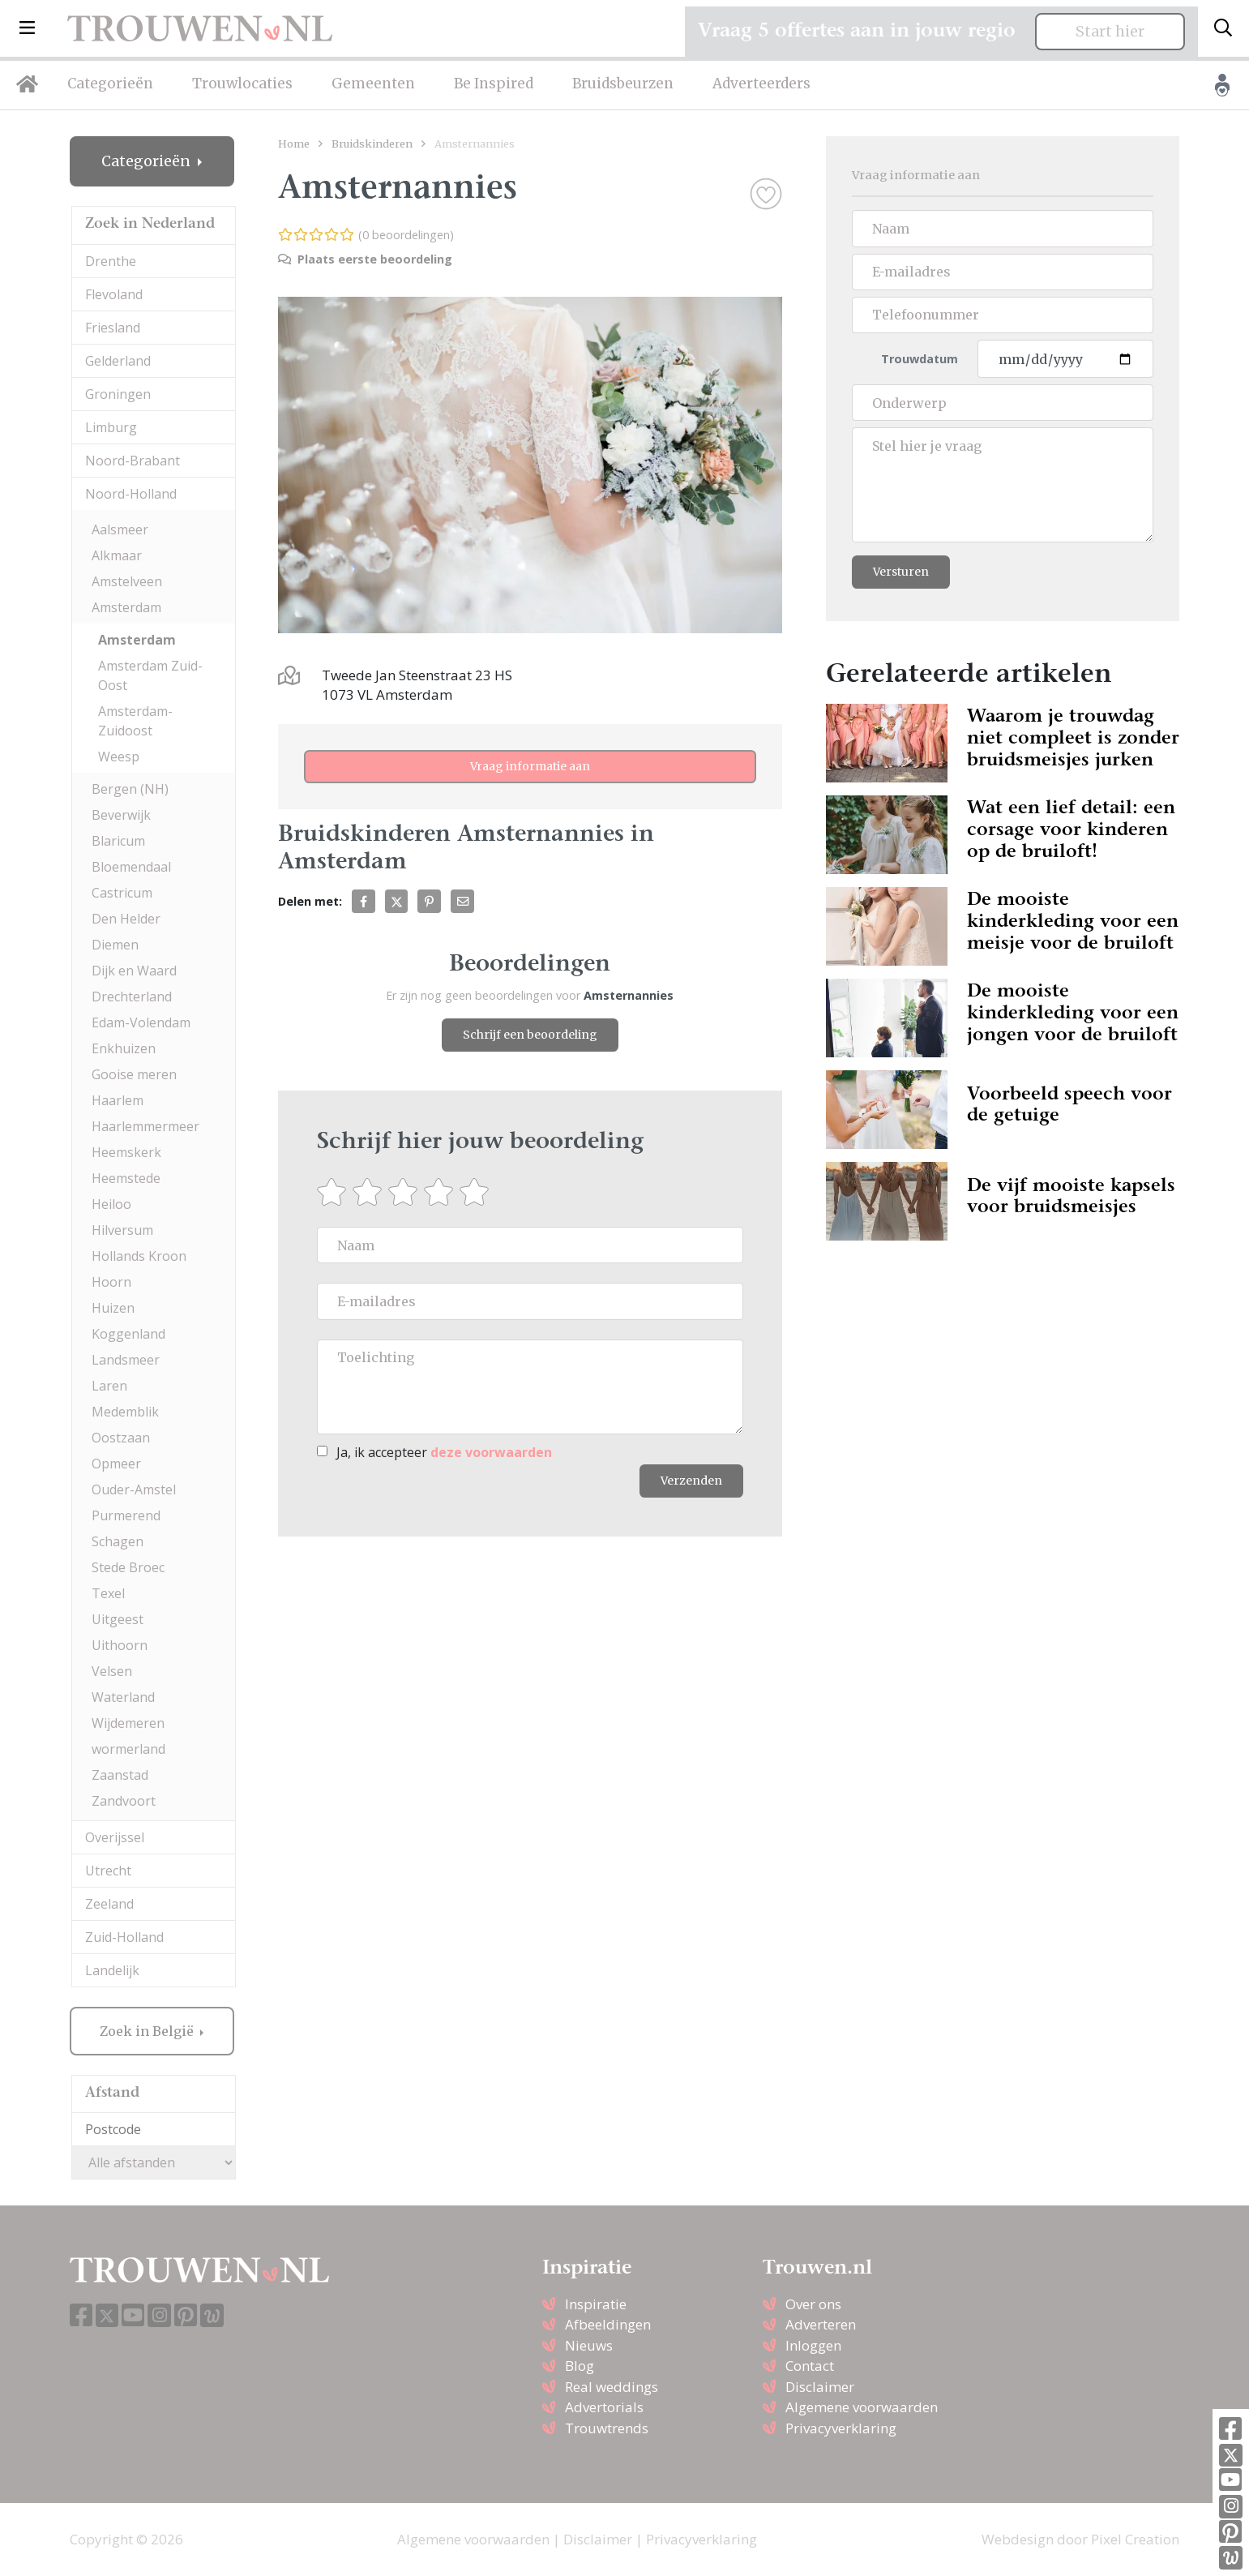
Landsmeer (126, 1360)
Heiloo (111, 1204)
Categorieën (110, 83)
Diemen (115, 945)
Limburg (111, 427)
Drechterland (132, 996)
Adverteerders (761, 83)
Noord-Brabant (132, 460)
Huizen (113, 1308)
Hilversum (122, 1230)
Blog (579, 2365)
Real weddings (611, 2386)
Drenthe (110, 261)
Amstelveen (127, 581)
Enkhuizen (124, 1048)
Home (294, 143)
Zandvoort (124, 1801)
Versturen (901, 571)
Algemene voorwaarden (861, 2407)
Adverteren (820, 2324)
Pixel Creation (1135, 2539)
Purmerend (126, 1515)
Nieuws (589, 2345)
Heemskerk (126, 1152)
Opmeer (116, 1463)
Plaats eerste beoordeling (365, 259)
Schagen (117, 1541)
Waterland (123, 1697)
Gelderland (118, 361)
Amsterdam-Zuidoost (135, 720)
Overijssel (114, 1837)
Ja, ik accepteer (444, 1452)
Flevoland (114, 294)
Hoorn (111, 1282)
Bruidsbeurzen (623, 83)
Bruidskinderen (372, 143)
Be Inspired (493, 83)
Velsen (112, 1671)
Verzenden (691, 1480)
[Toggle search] (1223, 28)
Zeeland (109, 1904)
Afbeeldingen (608, 2324)
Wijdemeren (128, 1723)
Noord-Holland (131, 494)
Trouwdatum (919, 358)
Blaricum (118, 841)
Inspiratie (596, 2304)
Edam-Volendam (141, 1022)
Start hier (1110, 32)
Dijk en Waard (134, 970)
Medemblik (125, 1412)
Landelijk (112, 1970)
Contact (809, 2365)
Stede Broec (128, 1567)
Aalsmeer (120, 529)
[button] (27, 28)
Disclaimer (819, 2386)
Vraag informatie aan (530, 766)
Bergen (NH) (130, 789)
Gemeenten (373, 83)
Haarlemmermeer (145, 1126)
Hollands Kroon (139, 1256)
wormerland (128, 1749)
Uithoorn (120, 1645)
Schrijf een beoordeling (530, 1034)
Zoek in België (148, 2031)
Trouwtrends (606, 2428)
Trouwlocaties (242, 83)
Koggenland (128, 1334)
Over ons (813, 2304)
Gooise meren (134, 1074)
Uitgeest (117, 1619)
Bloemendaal (131, 867)
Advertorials (604, 2407)
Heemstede (126, 1178)
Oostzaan (121, 1438)
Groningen (118, 394)
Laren (109, 1386)
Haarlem (117, 1100)
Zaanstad (120, 1775)
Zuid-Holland (124, 1937)
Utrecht (108, 1870)
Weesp (118, 756)
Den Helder (126, 919)
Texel (108, 1593)
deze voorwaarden (491, 1452)
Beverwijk (121, 815)
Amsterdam (126, 607)
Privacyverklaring (840, 2428)
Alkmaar (117, 555)
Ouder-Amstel (134, 1489)
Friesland (112, 327)
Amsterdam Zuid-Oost (150, 675)
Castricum (122, 893)
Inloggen (813, 2345)
